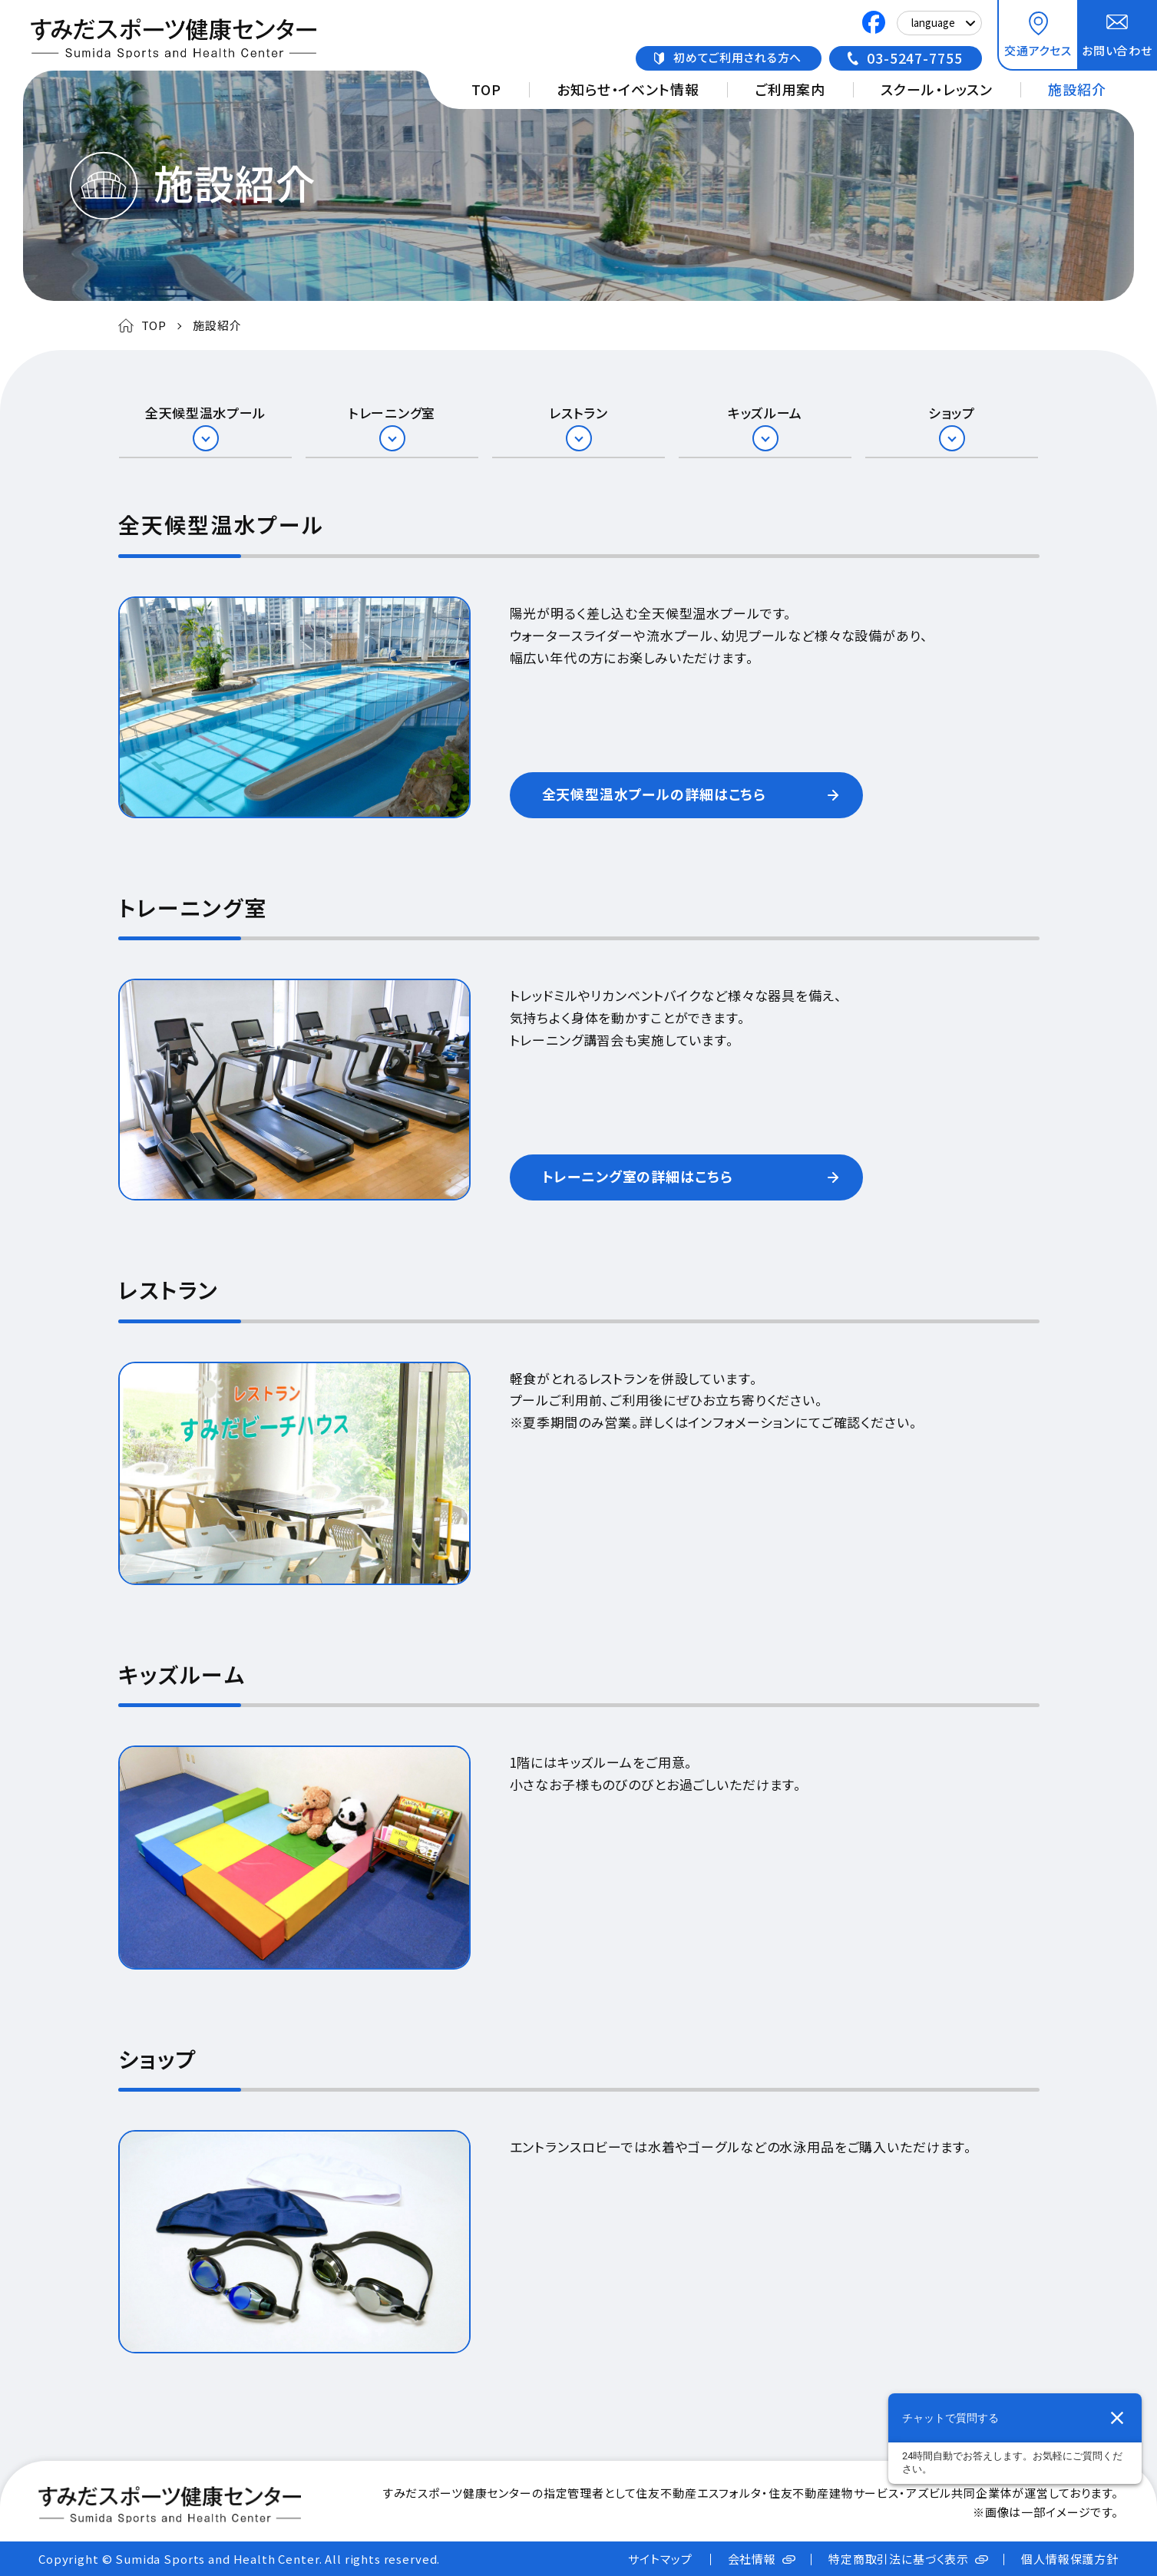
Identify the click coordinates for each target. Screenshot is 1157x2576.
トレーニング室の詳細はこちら (637, 1176)
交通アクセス (1038, 50)
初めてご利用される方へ (737, 57)
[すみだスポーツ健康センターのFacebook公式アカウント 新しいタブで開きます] (873, 24)
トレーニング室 (392, 413)
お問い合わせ (1117, 50)
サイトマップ (660, 2559)
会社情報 (752, 2559)
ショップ (951, 413)
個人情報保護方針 (1070, 2559)
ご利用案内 (790, 89)
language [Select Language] (933, 22)
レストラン (578, 413)
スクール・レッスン (937, 89)
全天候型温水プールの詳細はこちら (654, 794)
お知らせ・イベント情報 (628, 89)
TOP (486, 89)
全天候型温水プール (205, 413)
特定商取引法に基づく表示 (898, 2559)
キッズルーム (765, 413)
